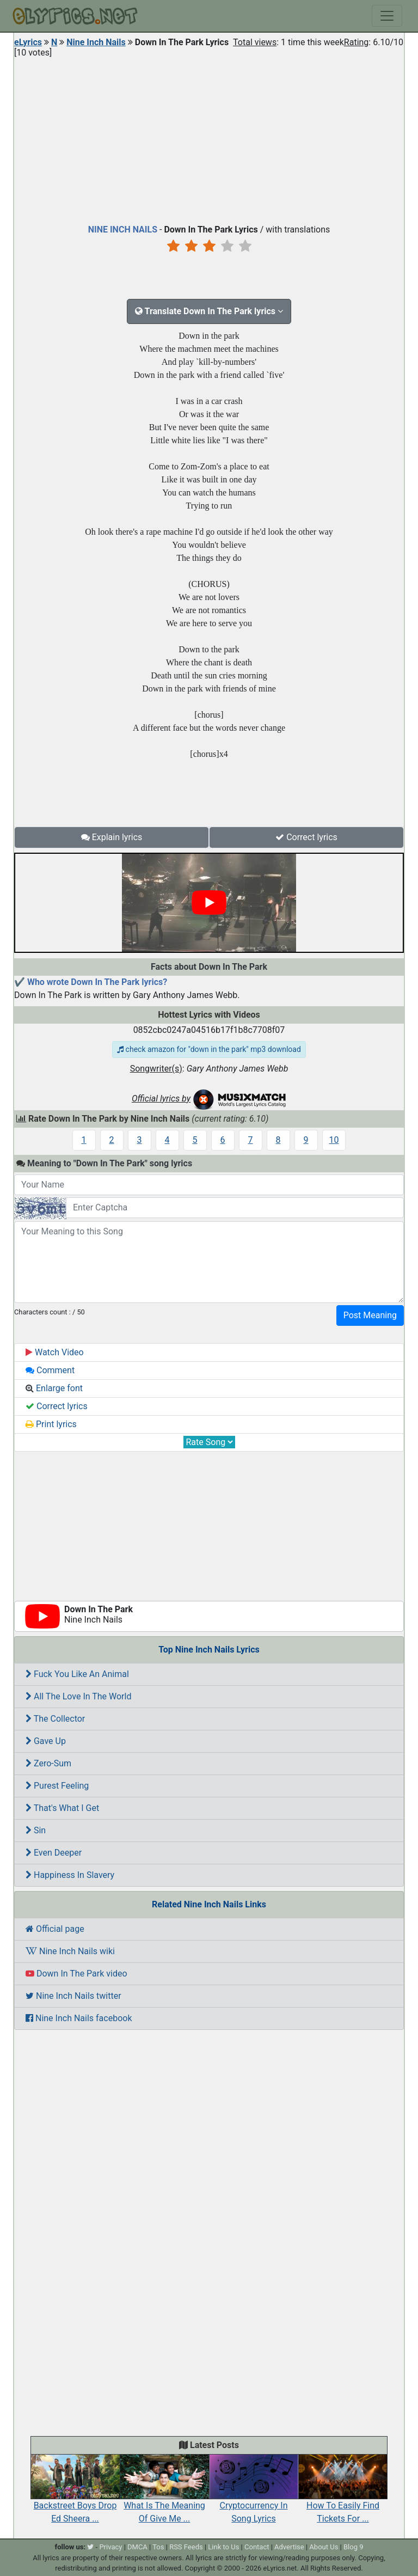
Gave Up (46, 1741)
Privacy (110, 2547)
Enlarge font (54, 1388)
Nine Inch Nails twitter (73, 1996)
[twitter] (90, 2547)
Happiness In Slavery (70, 1875)
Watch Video (55, 1352)
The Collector (55, 1719)
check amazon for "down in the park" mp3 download (209, 1049)
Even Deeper (54, 1852)
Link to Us (223, 2547)
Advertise (289, 2547)
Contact (256, 2547)
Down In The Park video (76, 1973)
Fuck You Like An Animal (77, 1674)
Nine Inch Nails (96, 42)
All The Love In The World (78, 1696)
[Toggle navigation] (387, 16)
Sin (36, 1830)
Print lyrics (51, 1424)
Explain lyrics (112, 837)
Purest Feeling (57, 1785)
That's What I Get (62, 1808)
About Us (323, 2547)
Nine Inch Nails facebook (79, 2018)
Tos (158, 2547)
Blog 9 (353, 2547)
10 (334, 1140)
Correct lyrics (306, 837)
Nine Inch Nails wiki (70, 1951)
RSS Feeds (186, 2547)
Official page (55, 1929)
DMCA (137, 2547)
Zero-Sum (48, 1763)
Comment (50, 1370)
